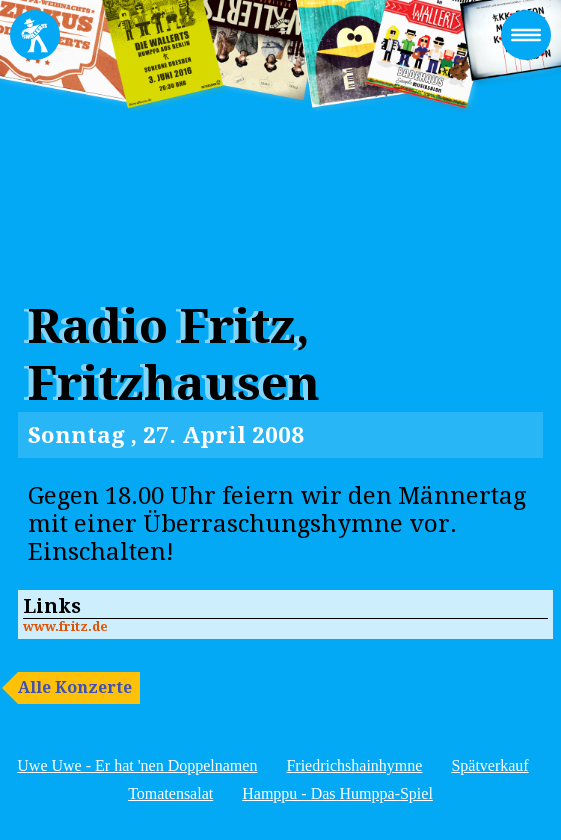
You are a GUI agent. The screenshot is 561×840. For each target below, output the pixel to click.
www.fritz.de (65, 626)
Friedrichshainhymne (354, 765)
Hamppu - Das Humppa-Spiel (337, 793)
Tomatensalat (170, 793)
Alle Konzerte (75, 687)
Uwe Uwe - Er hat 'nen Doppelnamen (137, 765)
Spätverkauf (489, 765)
